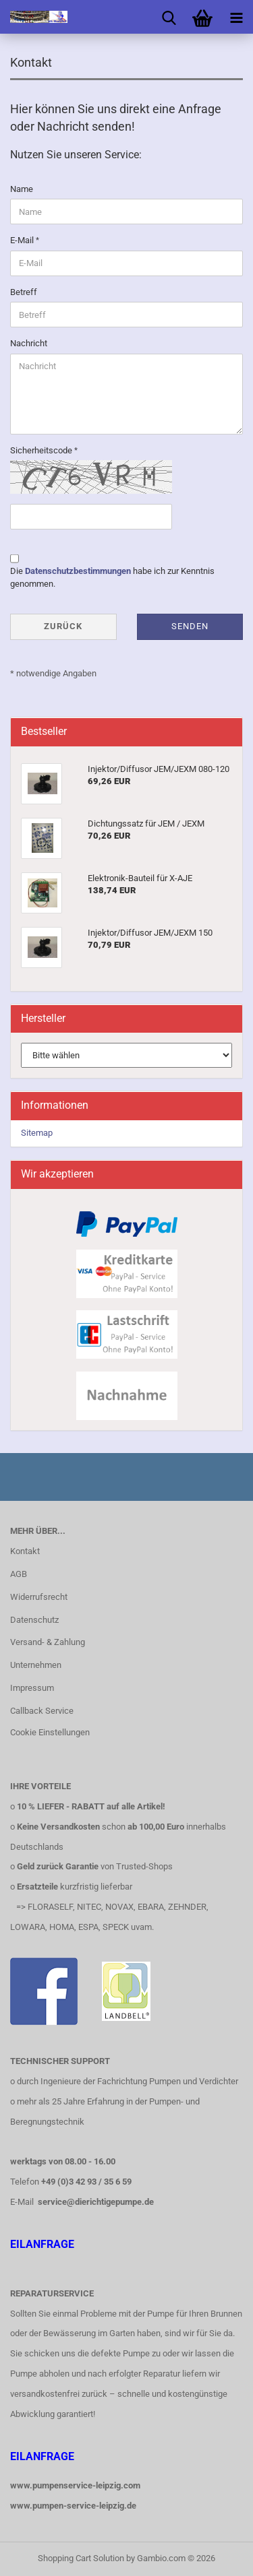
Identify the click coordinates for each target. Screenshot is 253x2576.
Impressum (32, 1688)
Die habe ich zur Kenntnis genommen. (112, 577)
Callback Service (42, 1711)
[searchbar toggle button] (169, 17)
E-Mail (23, 240)
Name (21, 189)
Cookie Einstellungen (50, 1732)
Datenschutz (34, 1620)
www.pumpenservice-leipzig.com (75, 2485)
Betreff (23, 292)
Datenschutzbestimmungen (78, 571)
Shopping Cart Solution (81, 2558)
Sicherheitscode (42, 450)
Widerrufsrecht (38, 1597)
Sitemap (37, 1133)
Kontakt (25, 1551)
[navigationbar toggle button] (236, 17)
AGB (18, 1574)
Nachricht (28, 343)
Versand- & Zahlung (47, 1642)
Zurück (63, 626)
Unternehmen (35, 1665)
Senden (189, 626)
